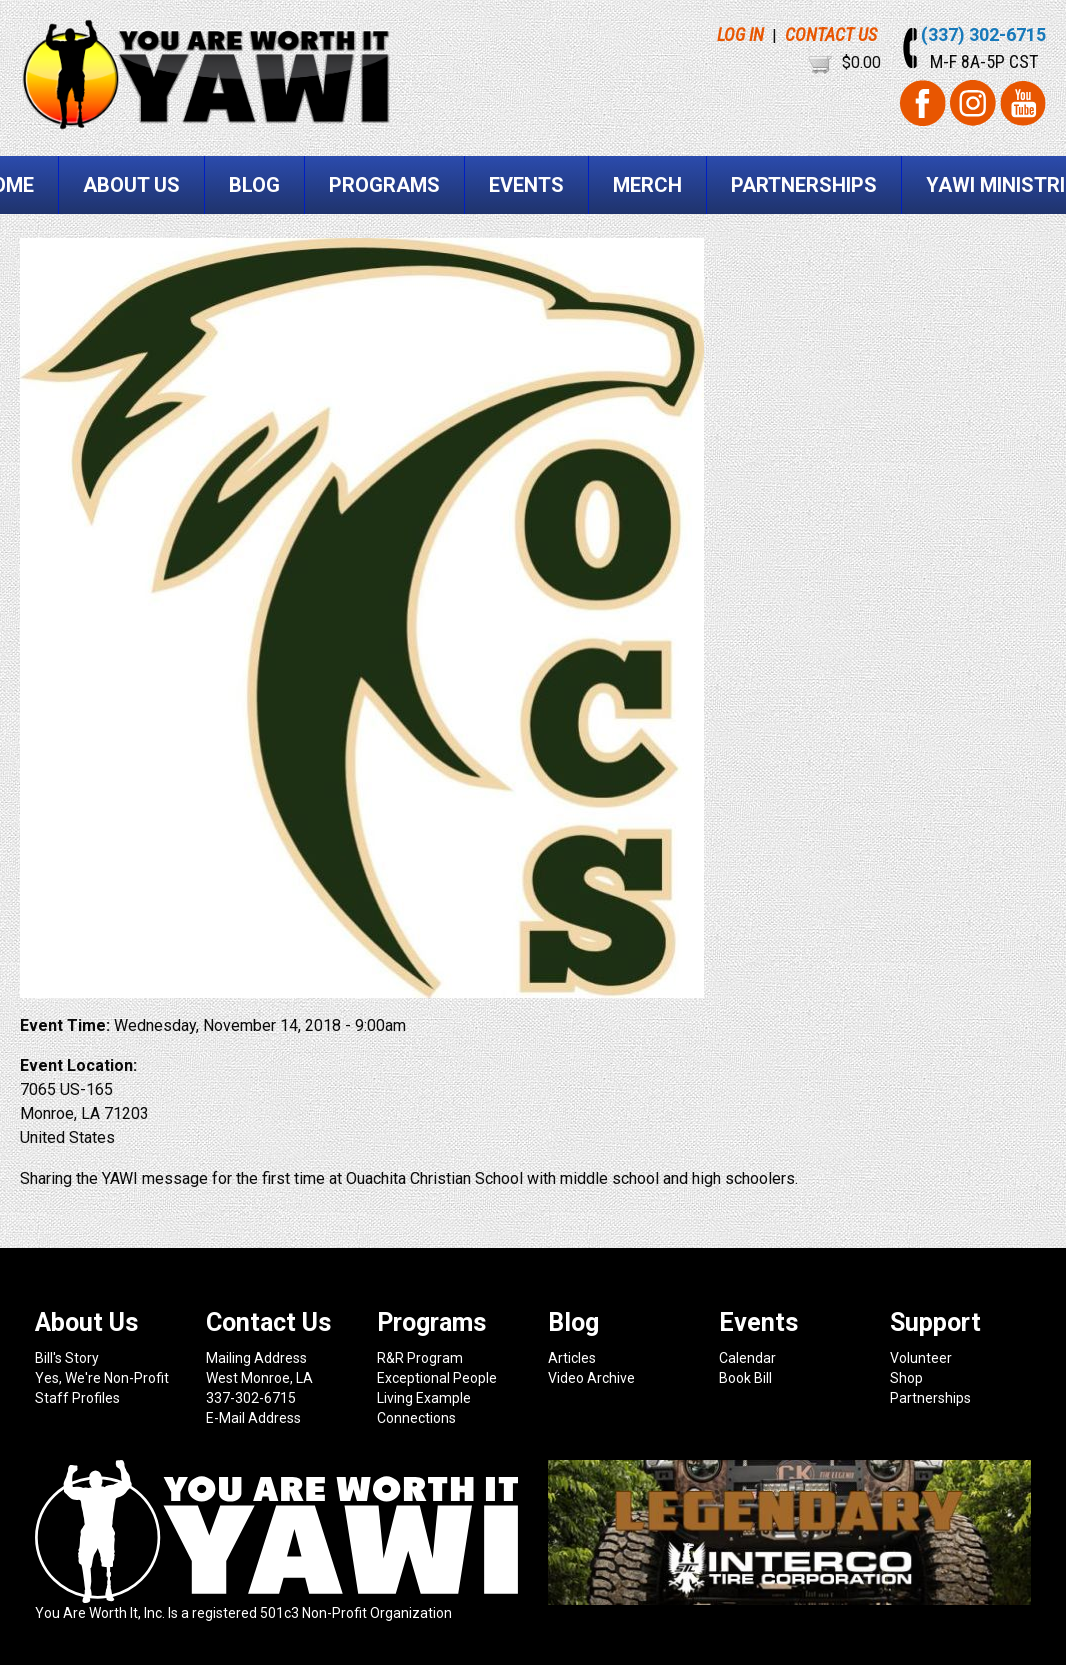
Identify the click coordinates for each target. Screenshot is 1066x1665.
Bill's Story (67, 1358)
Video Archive (591, 1378)
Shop (906, 1378)
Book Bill (745, 1378)
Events (526, 185)
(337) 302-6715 (983, 34)
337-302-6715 (251, 1398)
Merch (647, 185)
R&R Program (420, 1358)
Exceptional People (437, 1378)
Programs (384, 185)
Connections (416, 1418)
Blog (254, 185)
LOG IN (740, 34)
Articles (572, 1358)
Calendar (747, 1358)
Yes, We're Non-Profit (102, 1378)
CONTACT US (831, 34)
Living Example (424, 1398)
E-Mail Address (253, 1418)
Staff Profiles (77, 1398)
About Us (131, 185)
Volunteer (921, 1358)
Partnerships (804, 185)
